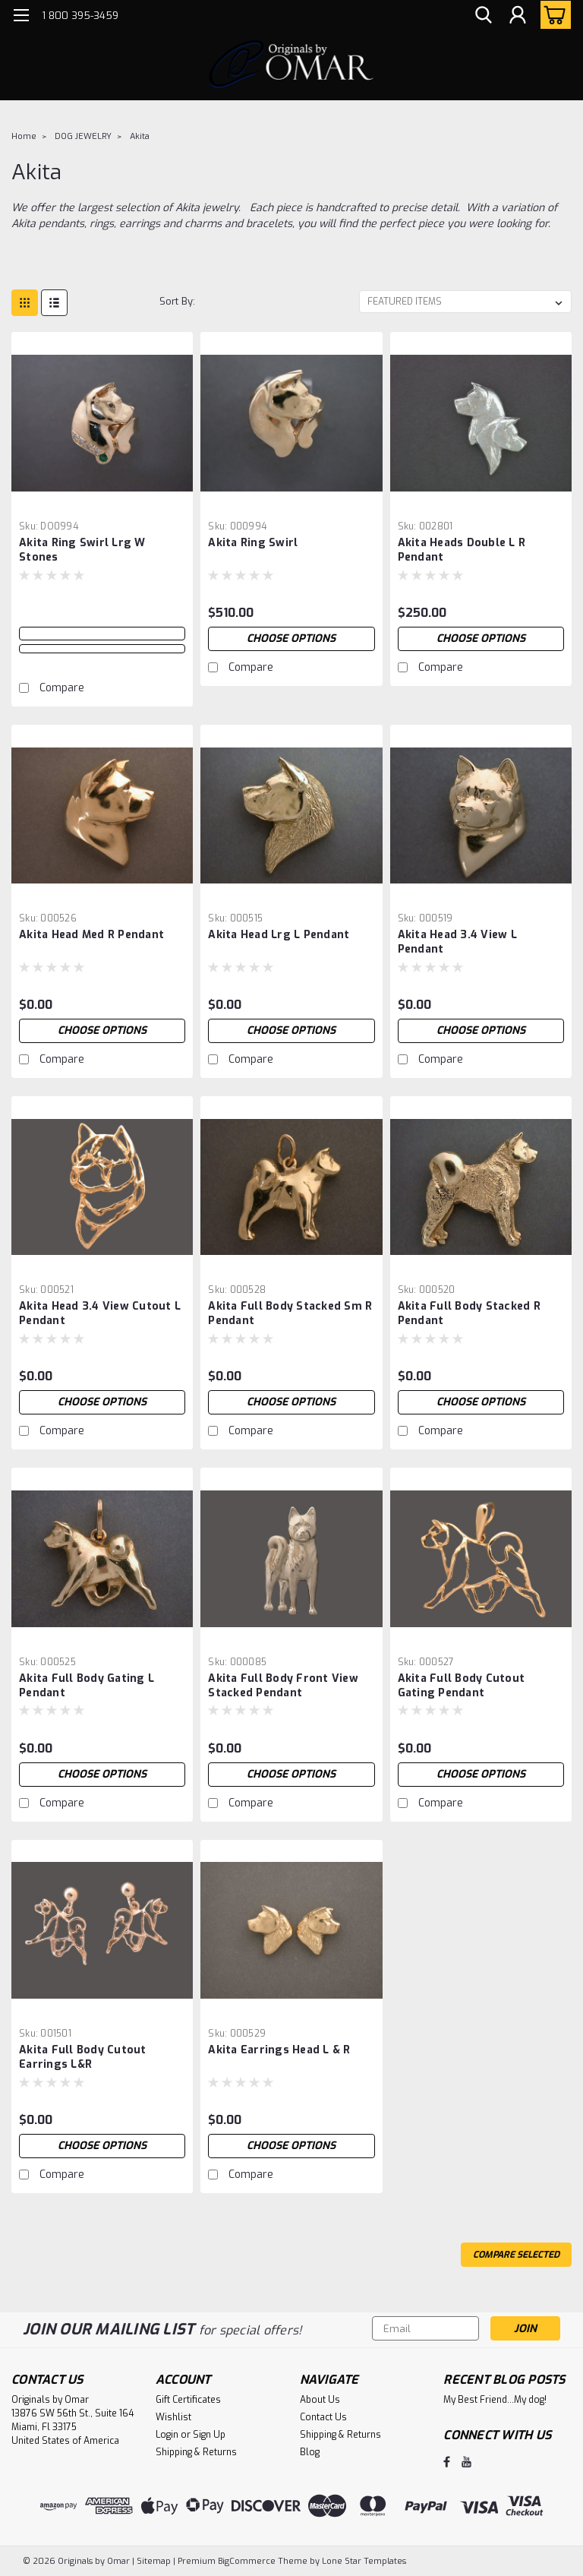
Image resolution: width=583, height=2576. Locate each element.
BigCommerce (247, 2561)
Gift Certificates (188, 2400)
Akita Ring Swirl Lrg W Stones (82, 550)
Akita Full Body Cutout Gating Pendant (461, 1685)
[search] (483, 15)
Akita (140, 136)
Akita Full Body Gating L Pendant (86, 1685)
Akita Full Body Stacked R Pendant (469, 1313)
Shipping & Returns (196, 2452)
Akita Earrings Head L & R (279, 2050)
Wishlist (173, 2417)
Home (23, 136)
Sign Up (209, 2435)
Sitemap (154, 2561)
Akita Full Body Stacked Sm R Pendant (290, 1313)
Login (167, 2435)
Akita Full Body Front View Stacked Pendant (283, 1685)
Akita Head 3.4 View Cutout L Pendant (100, 1313)
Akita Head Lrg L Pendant (278, 935)
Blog (310, 2452)
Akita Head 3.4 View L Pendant (457, 942)
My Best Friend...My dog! (495, 2400)
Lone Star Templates (364, 2561)
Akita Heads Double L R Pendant (462, 550)
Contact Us (323, 2417)
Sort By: (177, 301)
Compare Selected (516, 2255)
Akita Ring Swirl (253, 543)
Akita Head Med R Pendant (91, 935)
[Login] (517, 15)
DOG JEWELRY (83, 136)
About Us (320, 2400)
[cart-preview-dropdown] (552, 15)
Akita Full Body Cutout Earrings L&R (83, 2057)
